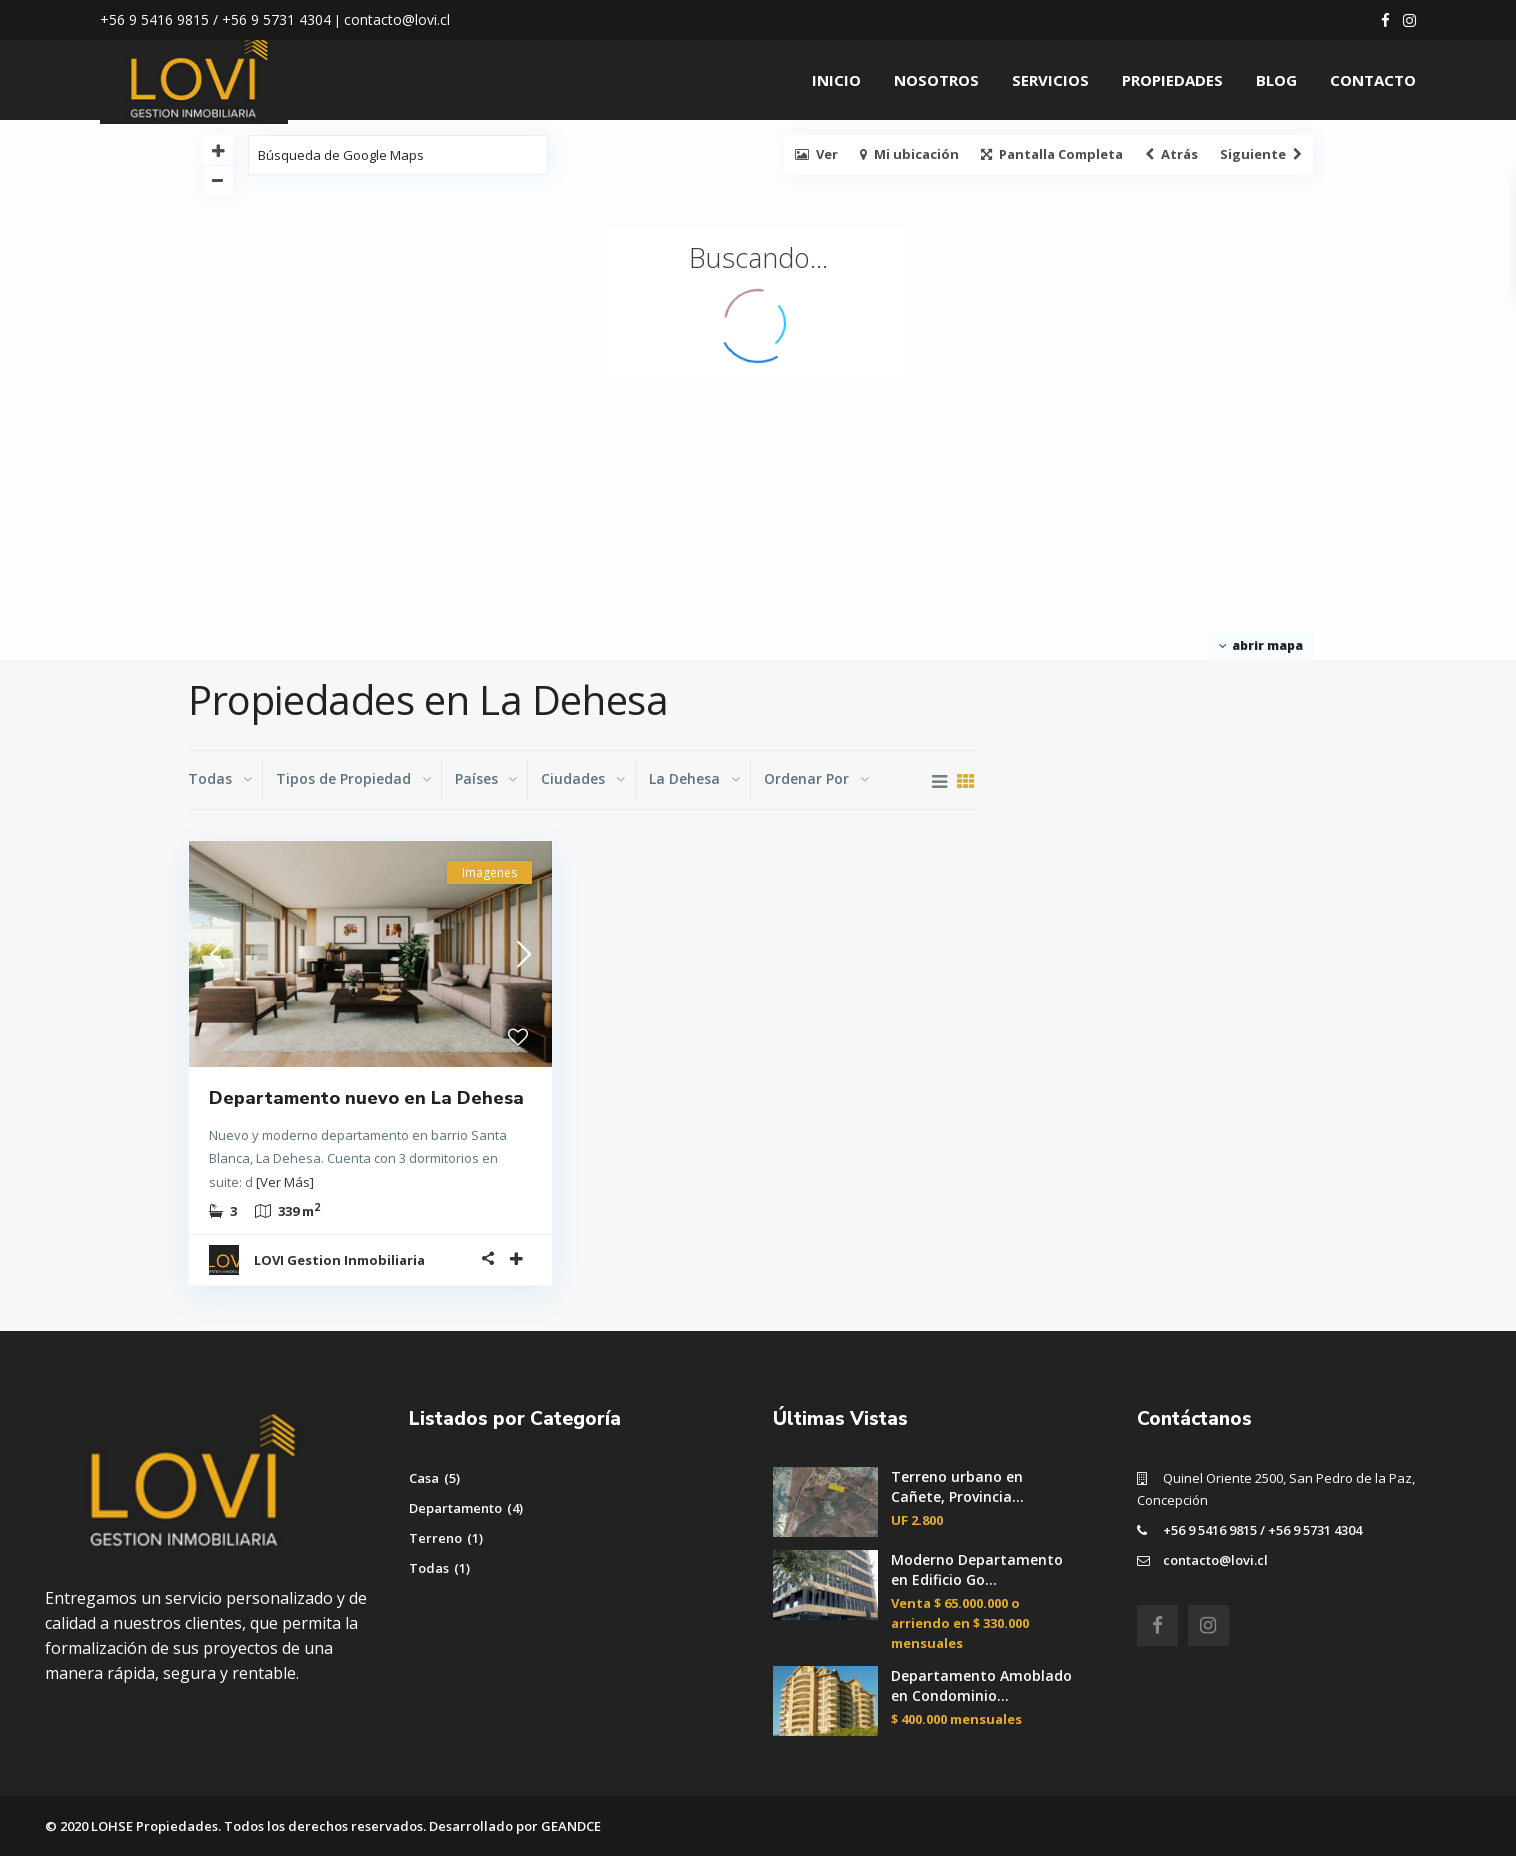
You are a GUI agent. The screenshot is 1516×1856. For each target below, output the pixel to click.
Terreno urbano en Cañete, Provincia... (957, 1486)
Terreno (435, 1538)
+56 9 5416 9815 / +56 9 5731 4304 (1262, 1530)
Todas (429, 1568)
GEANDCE (571, 1826)
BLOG (1276, 80)
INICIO (836, 80)
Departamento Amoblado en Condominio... (981, 1685)
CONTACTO (1373, 80)
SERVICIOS (1050, 80)
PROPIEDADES (1172, 80)
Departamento (455, 1508)
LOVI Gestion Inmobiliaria (339, 1260)
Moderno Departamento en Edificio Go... (977, 1569)
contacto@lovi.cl (1215, 1560)
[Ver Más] (285, 1182)
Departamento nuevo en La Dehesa (366, 1098)
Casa (424, 1478)
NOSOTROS (936, 80)
